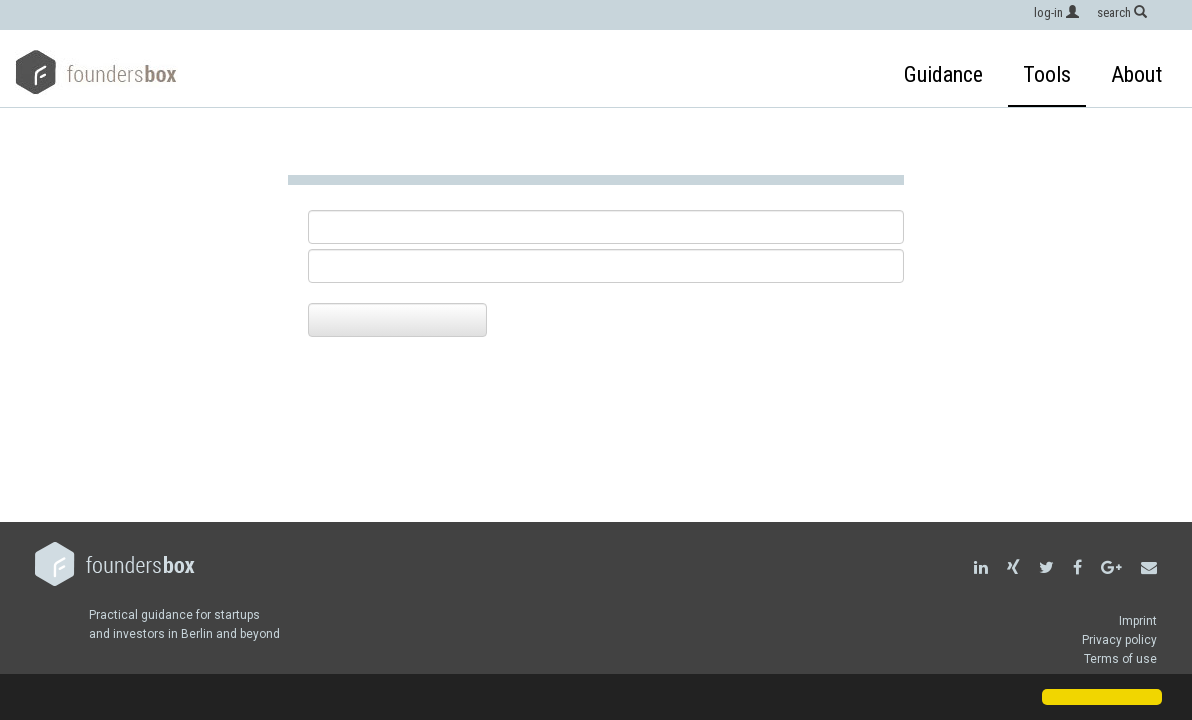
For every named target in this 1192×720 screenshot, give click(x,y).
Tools (1047, 74)
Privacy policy (1119, 640)
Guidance (943, 74)
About (1136, 74)
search (1122, 12)
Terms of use (1120, 659)
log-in (1056, 12)
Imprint (1138, 621)
